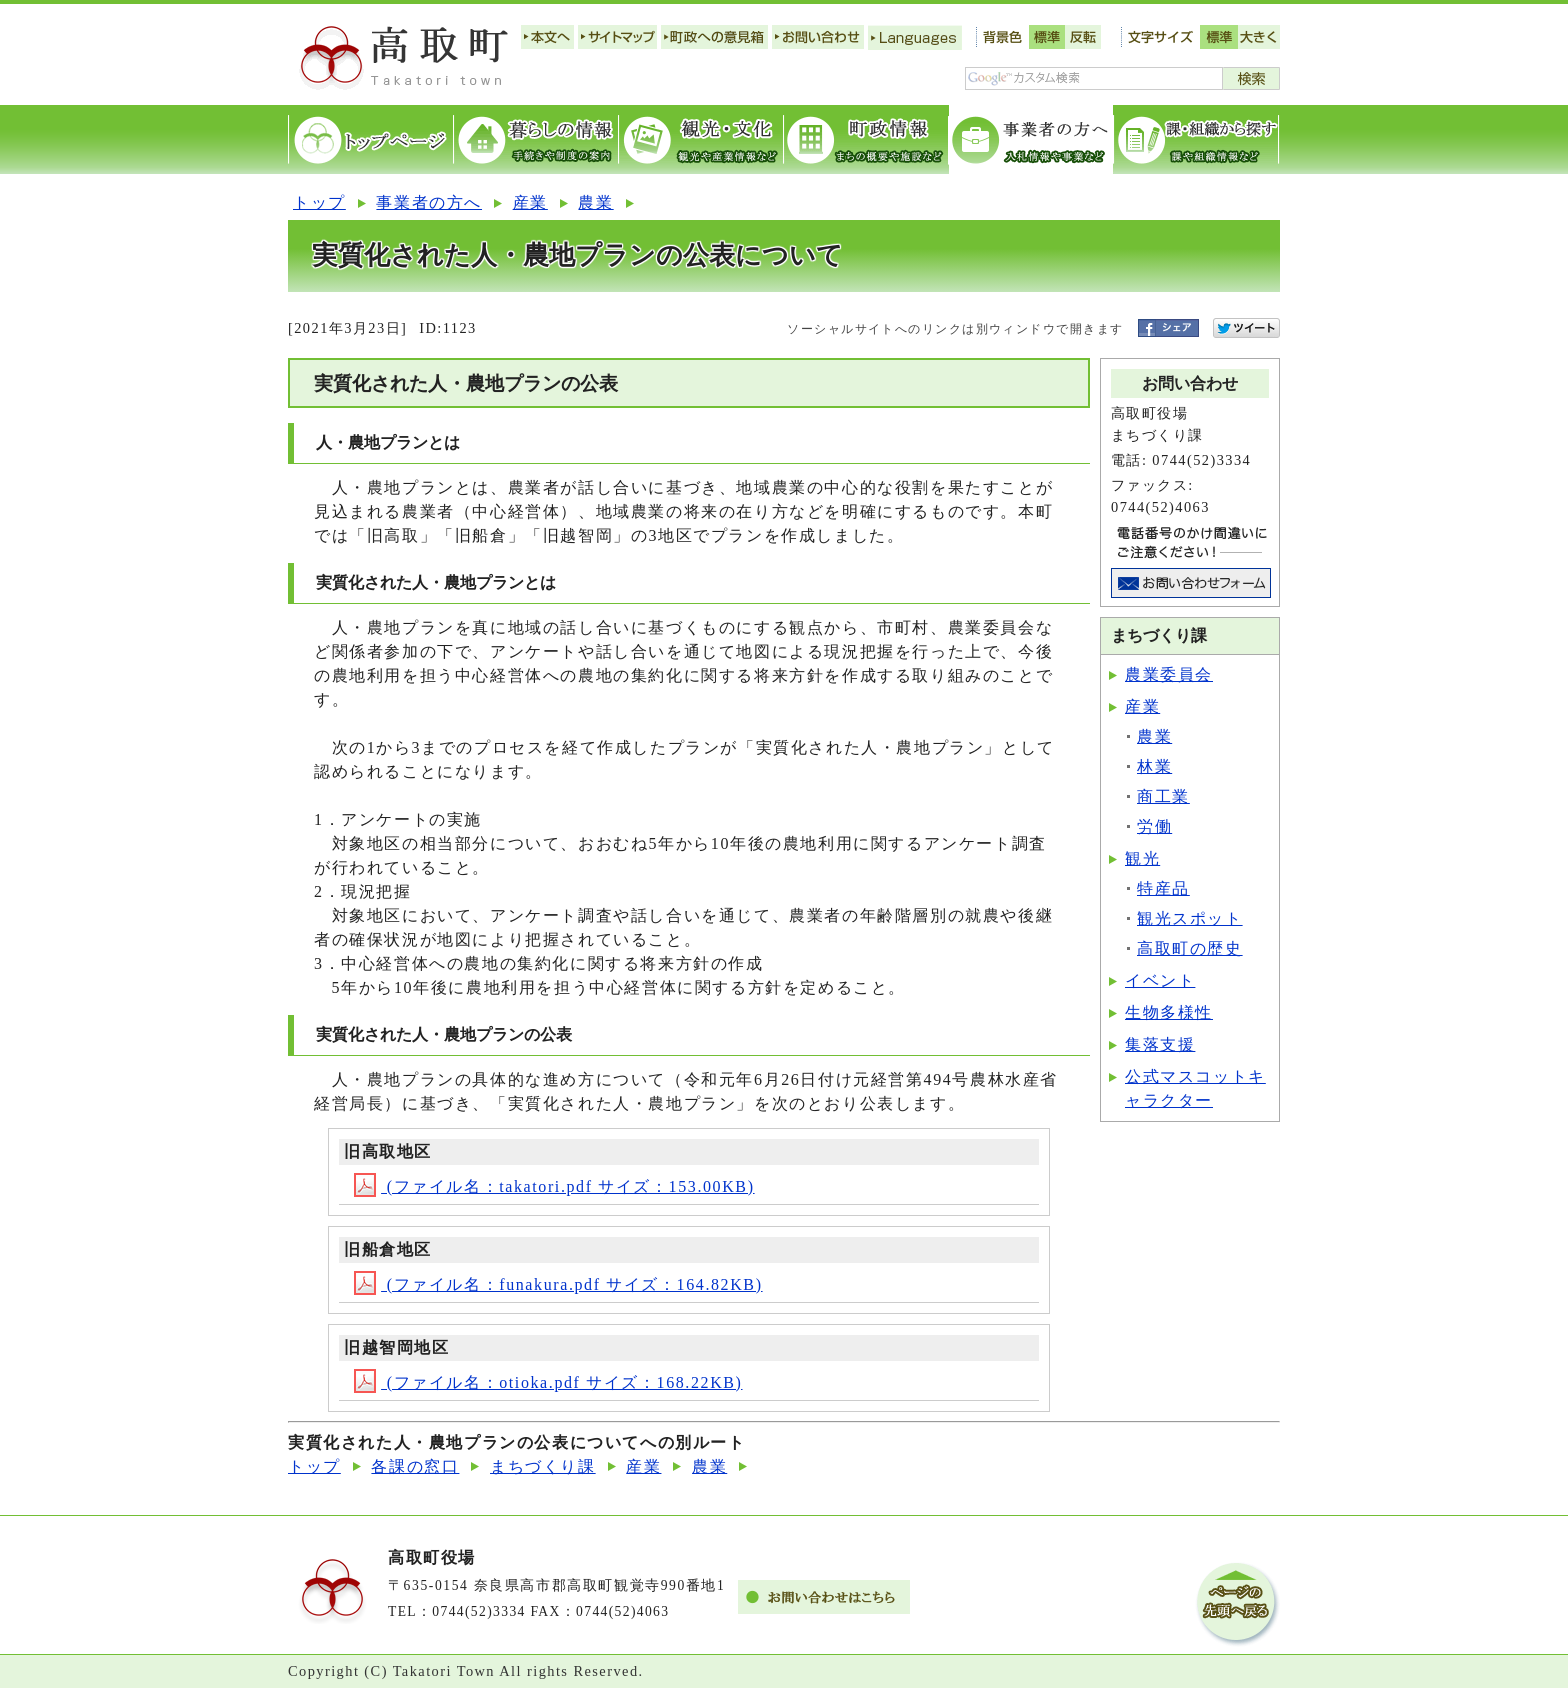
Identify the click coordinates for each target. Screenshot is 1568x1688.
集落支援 (1160, 1044)
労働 (1154, 826)
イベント (1160, 980)
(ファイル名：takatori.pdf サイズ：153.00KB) (554, 1186)
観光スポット (1190, 918)
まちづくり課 (543, 1466)
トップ (319, 202)
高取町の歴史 (1190, 948)
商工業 (1163, 796)
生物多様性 (1169, 1012)
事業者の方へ (429, 202)
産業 (530, 202)
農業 (595, 202)
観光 (1142, 858)
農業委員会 (1169, 674)
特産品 (1163, 888)
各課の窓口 (415, 1466)
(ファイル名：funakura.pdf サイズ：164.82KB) (558, 1284)
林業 (1154, 766)
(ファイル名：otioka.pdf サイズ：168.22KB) (548, 1382)
